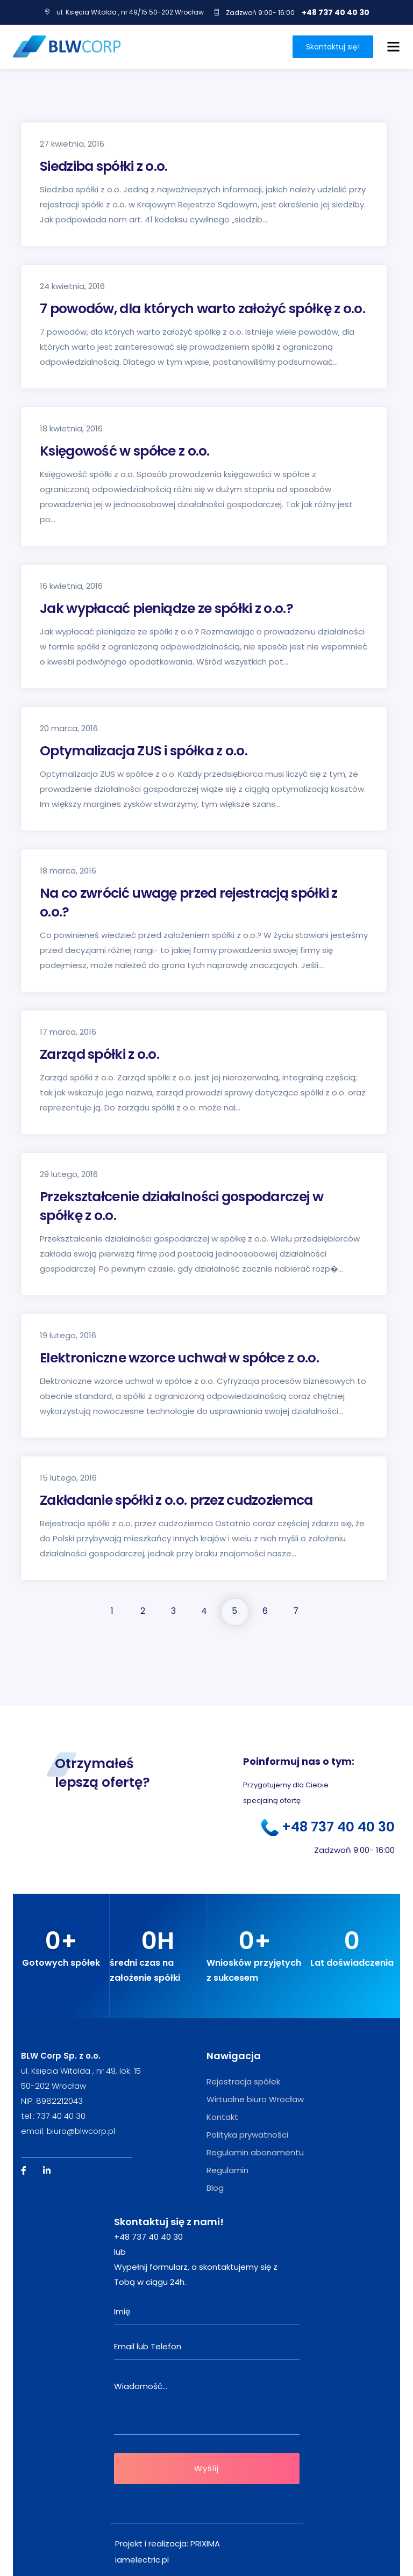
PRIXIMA (205, 2543)
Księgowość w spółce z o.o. (125, 451)
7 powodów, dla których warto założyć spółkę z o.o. (202, 308)
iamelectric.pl (142, 2559)
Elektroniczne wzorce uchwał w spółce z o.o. (179, 1357)
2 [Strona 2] (142, 1611)
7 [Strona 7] (295, 1611)
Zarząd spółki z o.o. (99, 1054)
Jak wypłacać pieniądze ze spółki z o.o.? (166, 608)
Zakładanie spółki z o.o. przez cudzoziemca (176, 1500)
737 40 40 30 (61, 2116)
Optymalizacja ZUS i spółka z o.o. (143, 750)
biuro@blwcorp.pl (81, 2131)
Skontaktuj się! (333, 46)
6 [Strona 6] (265, 1611)
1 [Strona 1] (112, 1611)
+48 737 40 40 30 (335, 12)
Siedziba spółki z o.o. (104, 166)
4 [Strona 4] (204, 1611)
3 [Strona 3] (173, 1611)
